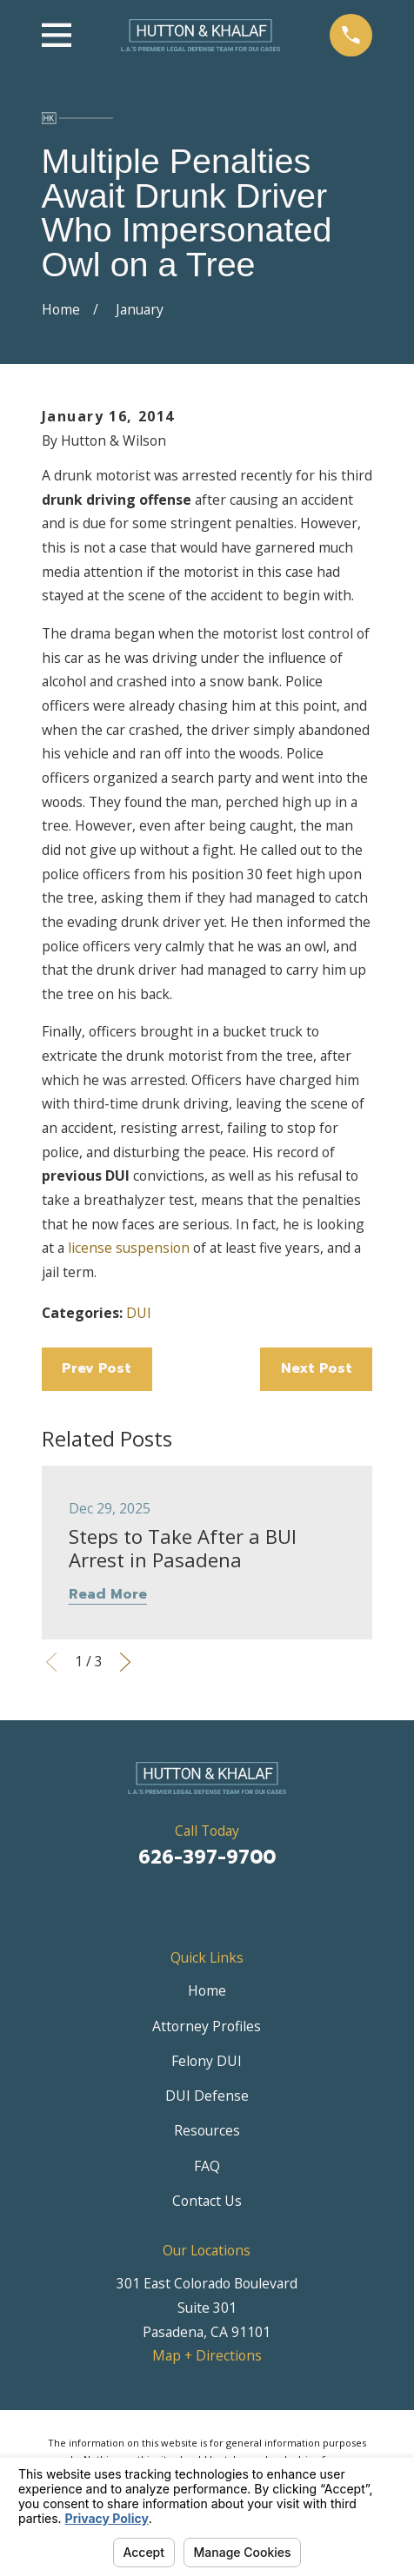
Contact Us (207, 2200)
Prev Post (96, 1368)
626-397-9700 (207, 1857)
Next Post (316, 1368)
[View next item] (125, 1662)
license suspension (129, 1247)
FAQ (207, 2165)
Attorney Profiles (206, 2026)
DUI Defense (207, 2095)
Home (207, 1990)
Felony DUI (206, 2060)
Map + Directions (207, 2355)
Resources (207, 2130)
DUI (138, 1312)
